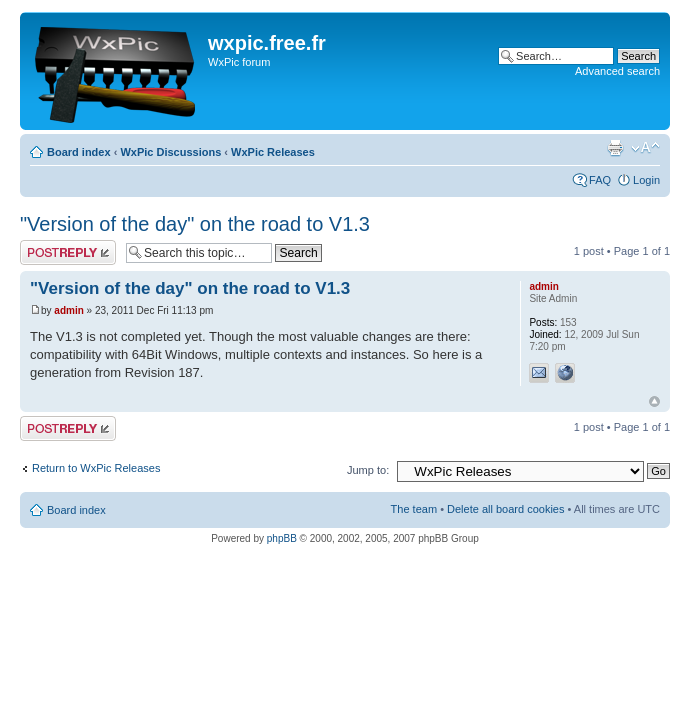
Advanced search (617, 71)
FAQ (600, 180)
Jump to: (368, 470)
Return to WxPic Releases (96, 468)
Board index (79, 152)
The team (414, 509)
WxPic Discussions (170, 152)
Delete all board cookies (505, 509)
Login (646, 180)
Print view (615, 148)
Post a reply (68, 252)
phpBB (282, 538)
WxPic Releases (273, 152)
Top (654, 401)
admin (68, 310)
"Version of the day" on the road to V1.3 (195, 224)
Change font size (645, 148)
